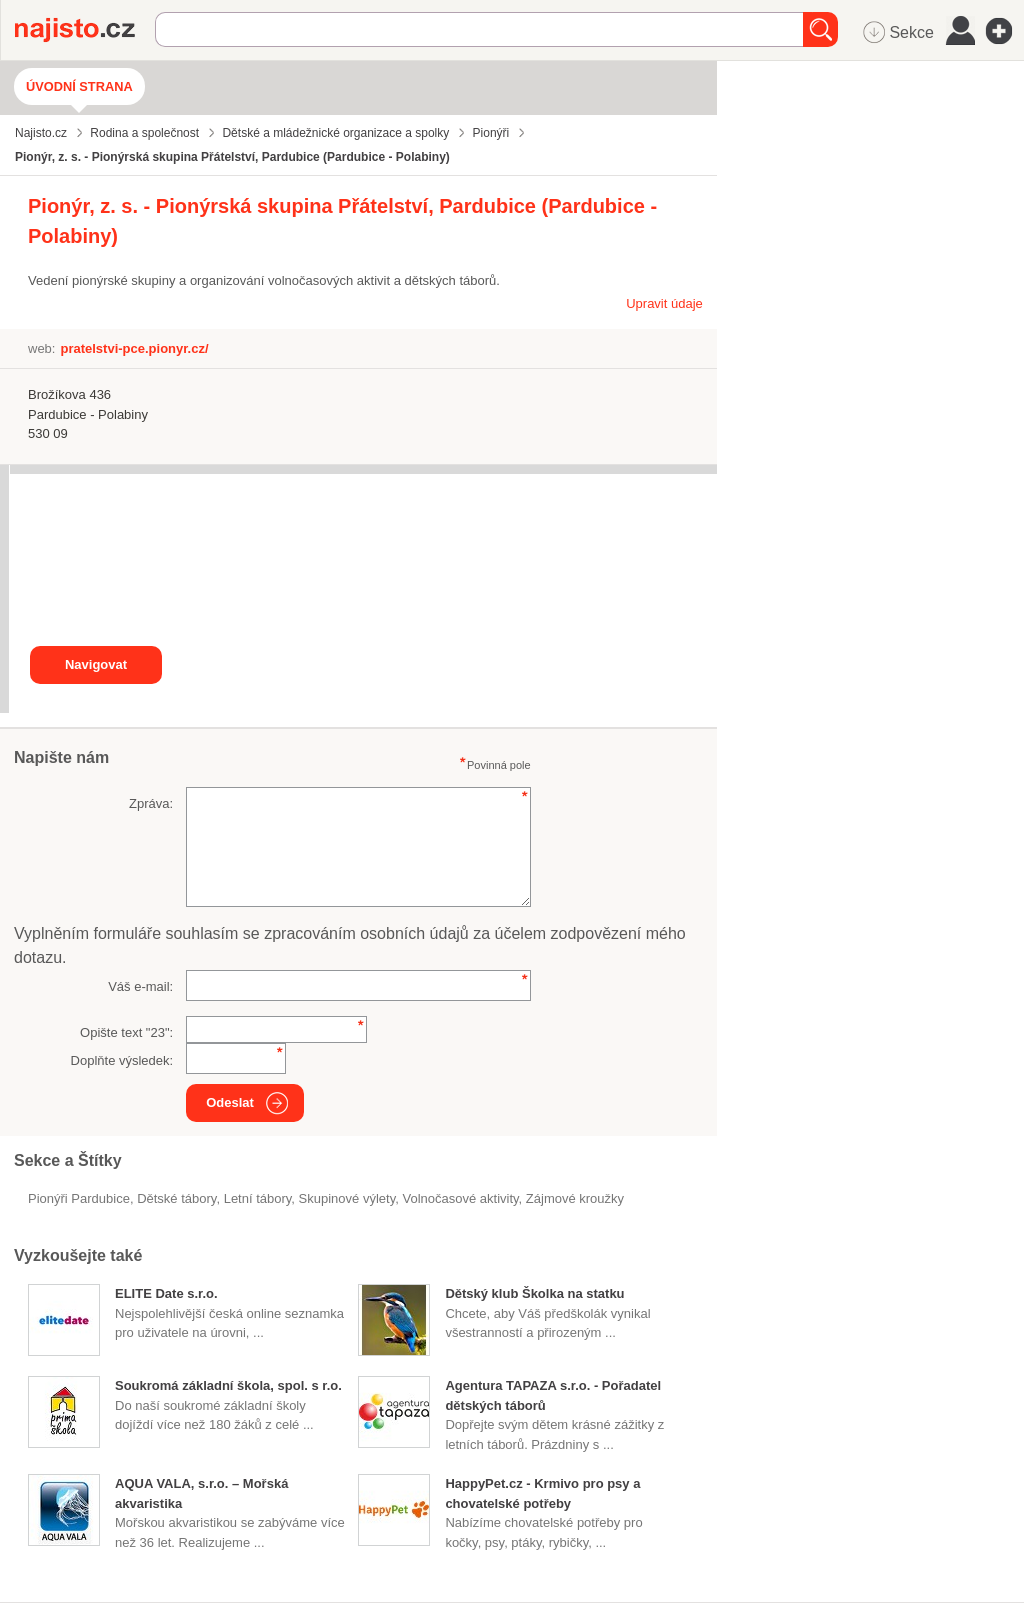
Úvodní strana (79, 86)
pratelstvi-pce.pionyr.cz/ (134, 348)
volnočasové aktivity (460, 1198)
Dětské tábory (176, 1198)
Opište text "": (126, 1032)
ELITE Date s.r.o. (166, 1293)
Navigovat (96, 664)
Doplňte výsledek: (122, 1060)
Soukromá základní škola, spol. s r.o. (228, 1385)
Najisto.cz (85, 30)
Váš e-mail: (140, 986)
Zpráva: (151, 803)
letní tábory (258, 1198)
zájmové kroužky (575, 1198)
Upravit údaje (664, 303)
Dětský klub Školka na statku (534, 1293)
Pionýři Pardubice (79, 1198)
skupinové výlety (347, 1198)
